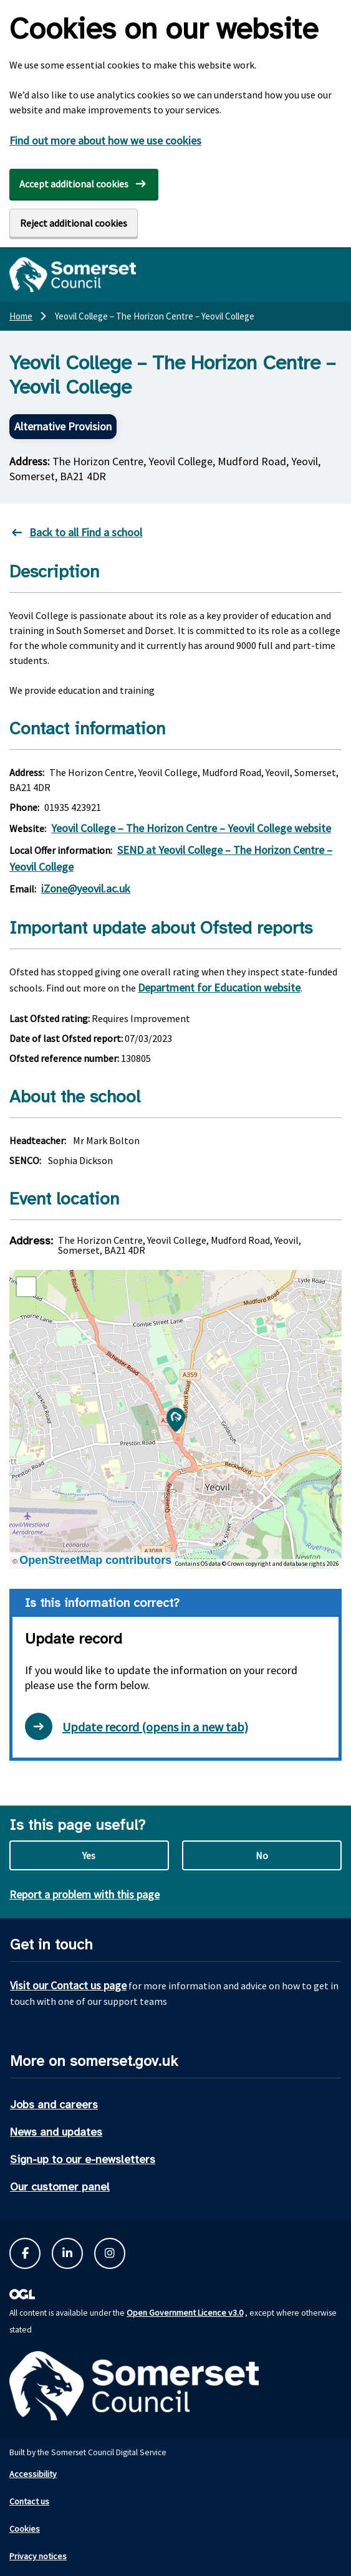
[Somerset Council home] (72, 274)
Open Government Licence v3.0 (185, 2312)
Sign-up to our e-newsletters (82, 2159)
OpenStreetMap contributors (95, 1560)
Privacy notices (38, 2556)
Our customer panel (60, 2187)
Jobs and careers (54, 2104)
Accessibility (33, 2473)
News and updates (56, 2132)
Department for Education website (219, 987)
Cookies (24, 2528)
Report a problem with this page (84, 1894)
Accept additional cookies (73, 184)
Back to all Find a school (85, 532)
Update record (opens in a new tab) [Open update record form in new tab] (136, 1726)
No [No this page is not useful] (262, 1855)
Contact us (29, 2501)
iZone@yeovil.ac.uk (85, 888)
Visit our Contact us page (68, 1985)
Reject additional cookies (73, 223)
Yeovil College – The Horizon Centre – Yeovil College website (191, 828)
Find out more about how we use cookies (105, 140)
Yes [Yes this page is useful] (88, 1855)
